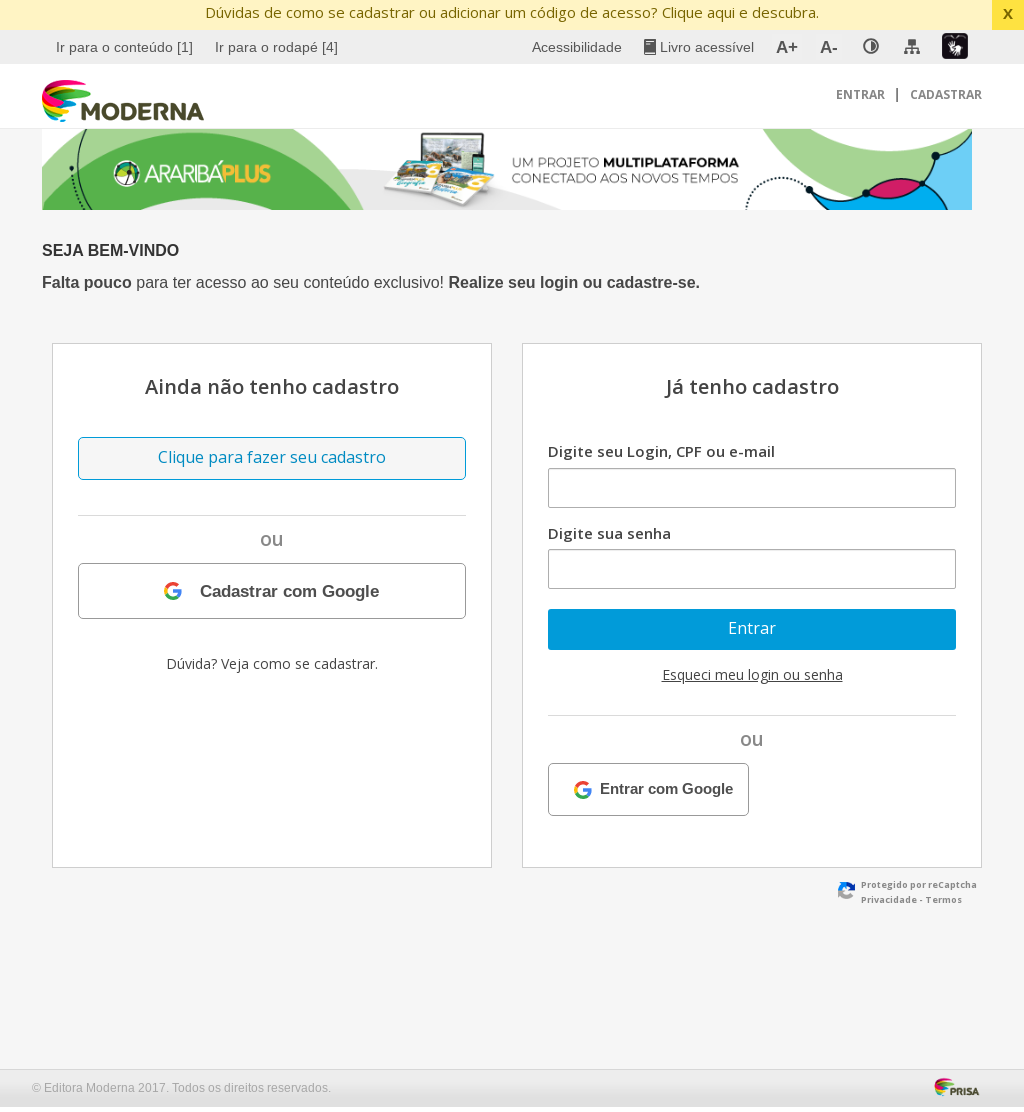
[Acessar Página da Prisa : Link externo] (960, 1085)
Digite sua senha (609, 533)
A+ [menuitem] (787, 47)
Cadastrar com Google (289, 591)
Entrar (862, 94)
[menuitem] (127, 47)
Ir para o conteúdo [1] (124, 47)
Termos (943, 899)
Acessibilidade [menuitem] (577, 47)
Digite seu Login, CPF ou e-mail (661, 451)
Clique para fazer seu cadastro (272, 457)
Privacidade (889, 899)
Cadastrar (946, 94)
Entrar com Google (666, 789)
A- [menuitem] (829, 47)
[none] (871, 47)
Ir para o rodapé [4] (276, 47)
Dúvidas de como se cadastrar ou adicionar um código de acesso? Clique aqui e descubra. (512, 12)
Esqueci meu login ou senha (752, 674)
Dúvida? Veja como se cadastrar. (272, 663)
